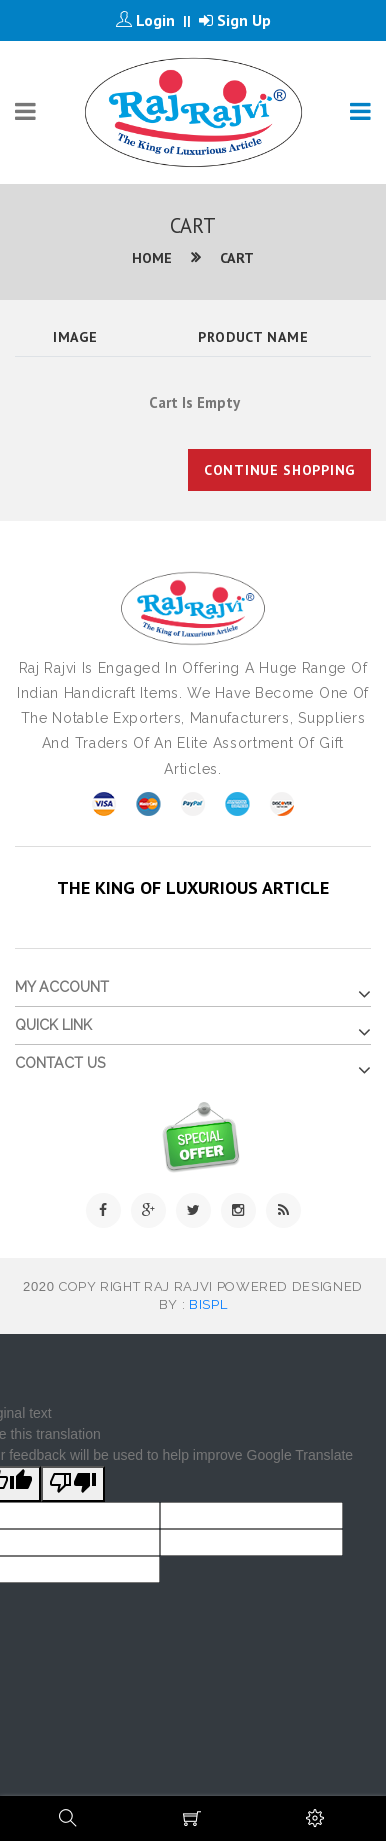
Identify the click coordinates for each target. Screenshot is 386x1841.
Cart (237, 258)
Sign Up (235, 20)
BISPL (208, 1304)
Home (152, 258)
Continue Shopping (279, 470)
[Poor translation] (73, 1484)
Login (145, 20)
